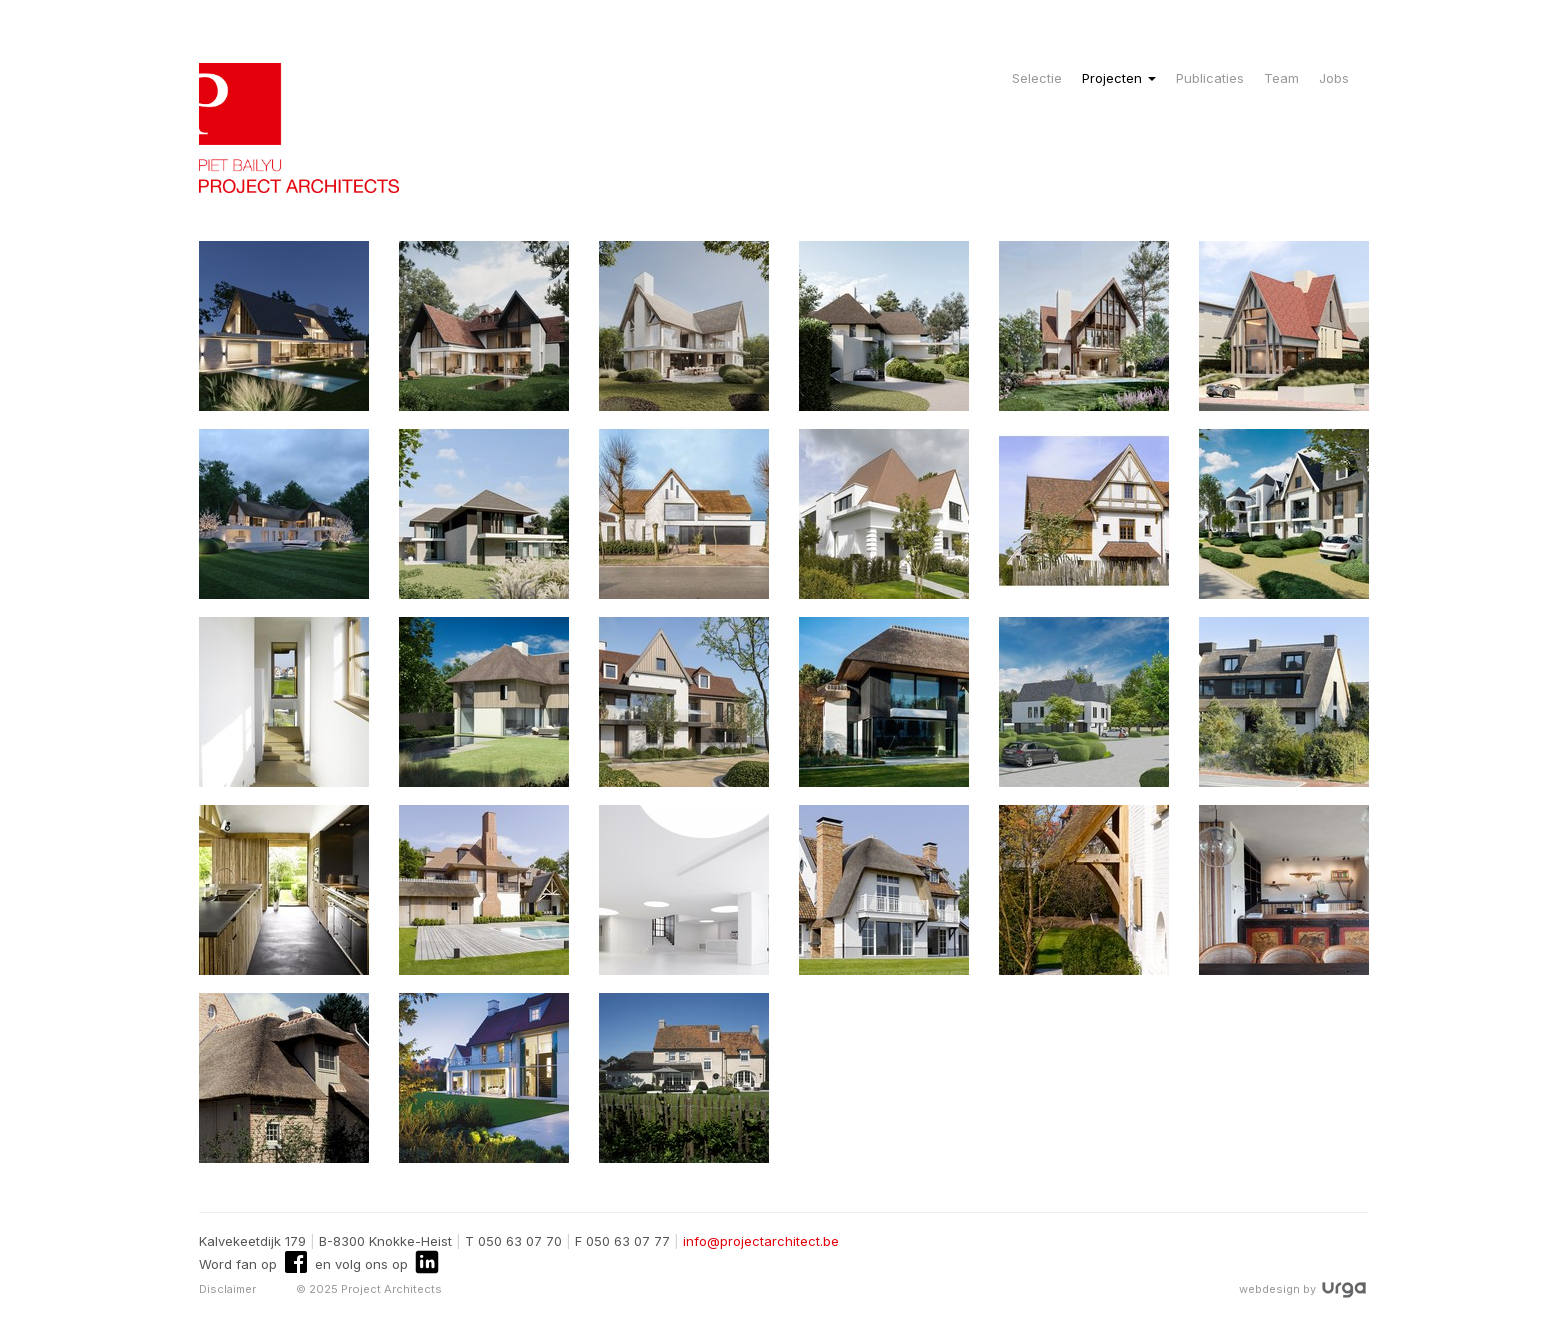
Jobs (1334, 78)
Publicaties (1210, 78)
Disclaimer (227, 1289)
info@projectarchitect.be (761, 1241)
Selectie (1037, 78)
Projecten (1119, 78)
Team (1281, 78)
